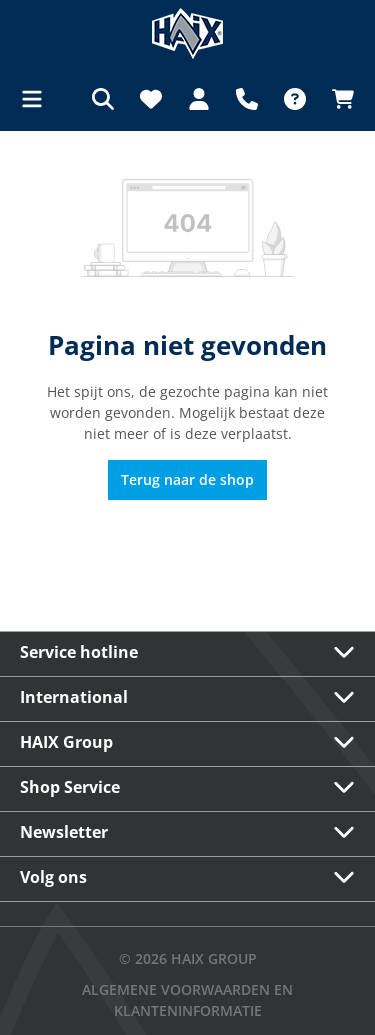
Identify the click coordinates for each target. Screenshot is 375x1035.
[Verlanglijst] (151, 99)
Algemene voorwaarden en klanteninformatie (187, 1000)
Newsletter (64, 832)
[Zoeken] (103, 99)
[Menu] (38, 99)
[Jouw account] (199, 99)
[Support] (247, 99)
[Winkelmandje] (337, 99)
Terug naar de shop (187, 479)
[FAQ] (295, 99)
